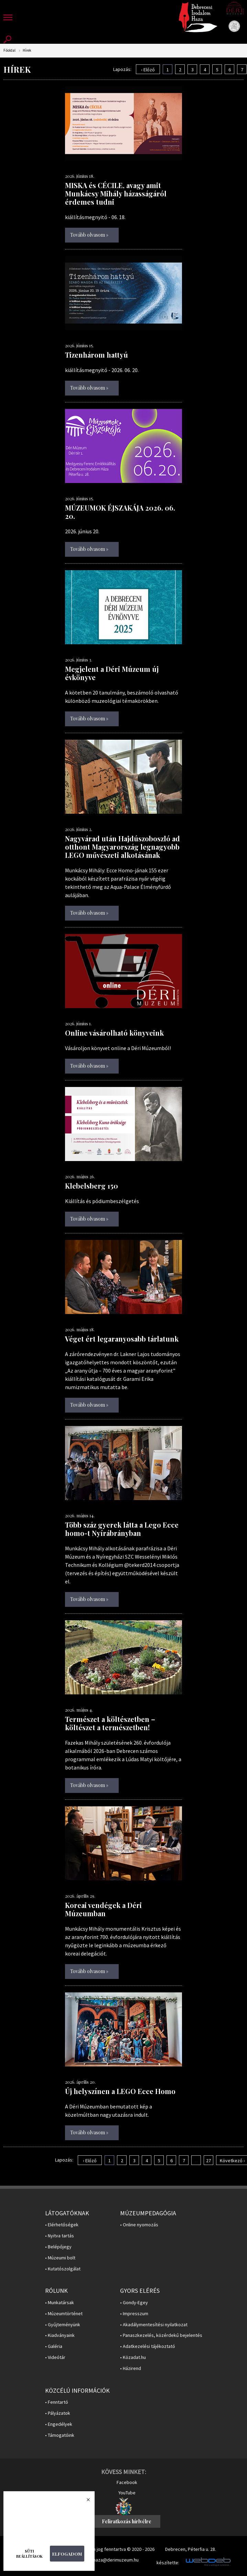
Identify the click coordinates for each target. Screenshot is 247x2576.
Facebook (127, 2482)
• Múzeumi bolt (60, 2258)
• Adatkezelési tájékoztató (147, 2346)
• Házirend (130, 2368)
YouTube (127, 2493)
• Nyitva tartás (59, 2236)
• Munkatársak (59, 2303)
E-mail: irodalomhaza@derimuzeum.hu (100, 2560)
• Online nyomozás (139, 2225)
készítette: (168, 2563)
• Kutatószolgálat (62, 2269)
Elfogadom (67, 2554)
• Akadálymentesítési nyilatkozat (153, 2325)
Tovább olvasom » (89, 235)
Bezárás (84, 2501)
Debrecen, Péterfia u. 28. (190, 2549)
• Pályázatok (57, 2413)
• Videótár (55, 2357)
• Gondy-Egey (134, 2303)
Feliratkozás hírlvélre (126, 2521)
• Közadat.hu (133, 2357)
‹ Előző (148, 69)
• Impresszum (134, 2314)
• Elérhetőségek (61, 2225)
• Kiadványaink (60, 2335)
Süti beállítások (29, 2553)
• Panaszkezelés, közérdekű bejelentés (161, 2335)
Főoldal (9, 50)
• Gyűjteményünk (62, 2325)
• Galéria (53, 2346)
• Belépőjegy (58, 2247)
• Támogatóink (59, 2435)
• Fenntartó (56, 2402)
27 (208, 2160)
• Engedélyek (58, 2424)
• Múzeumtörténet (64, 2314)
